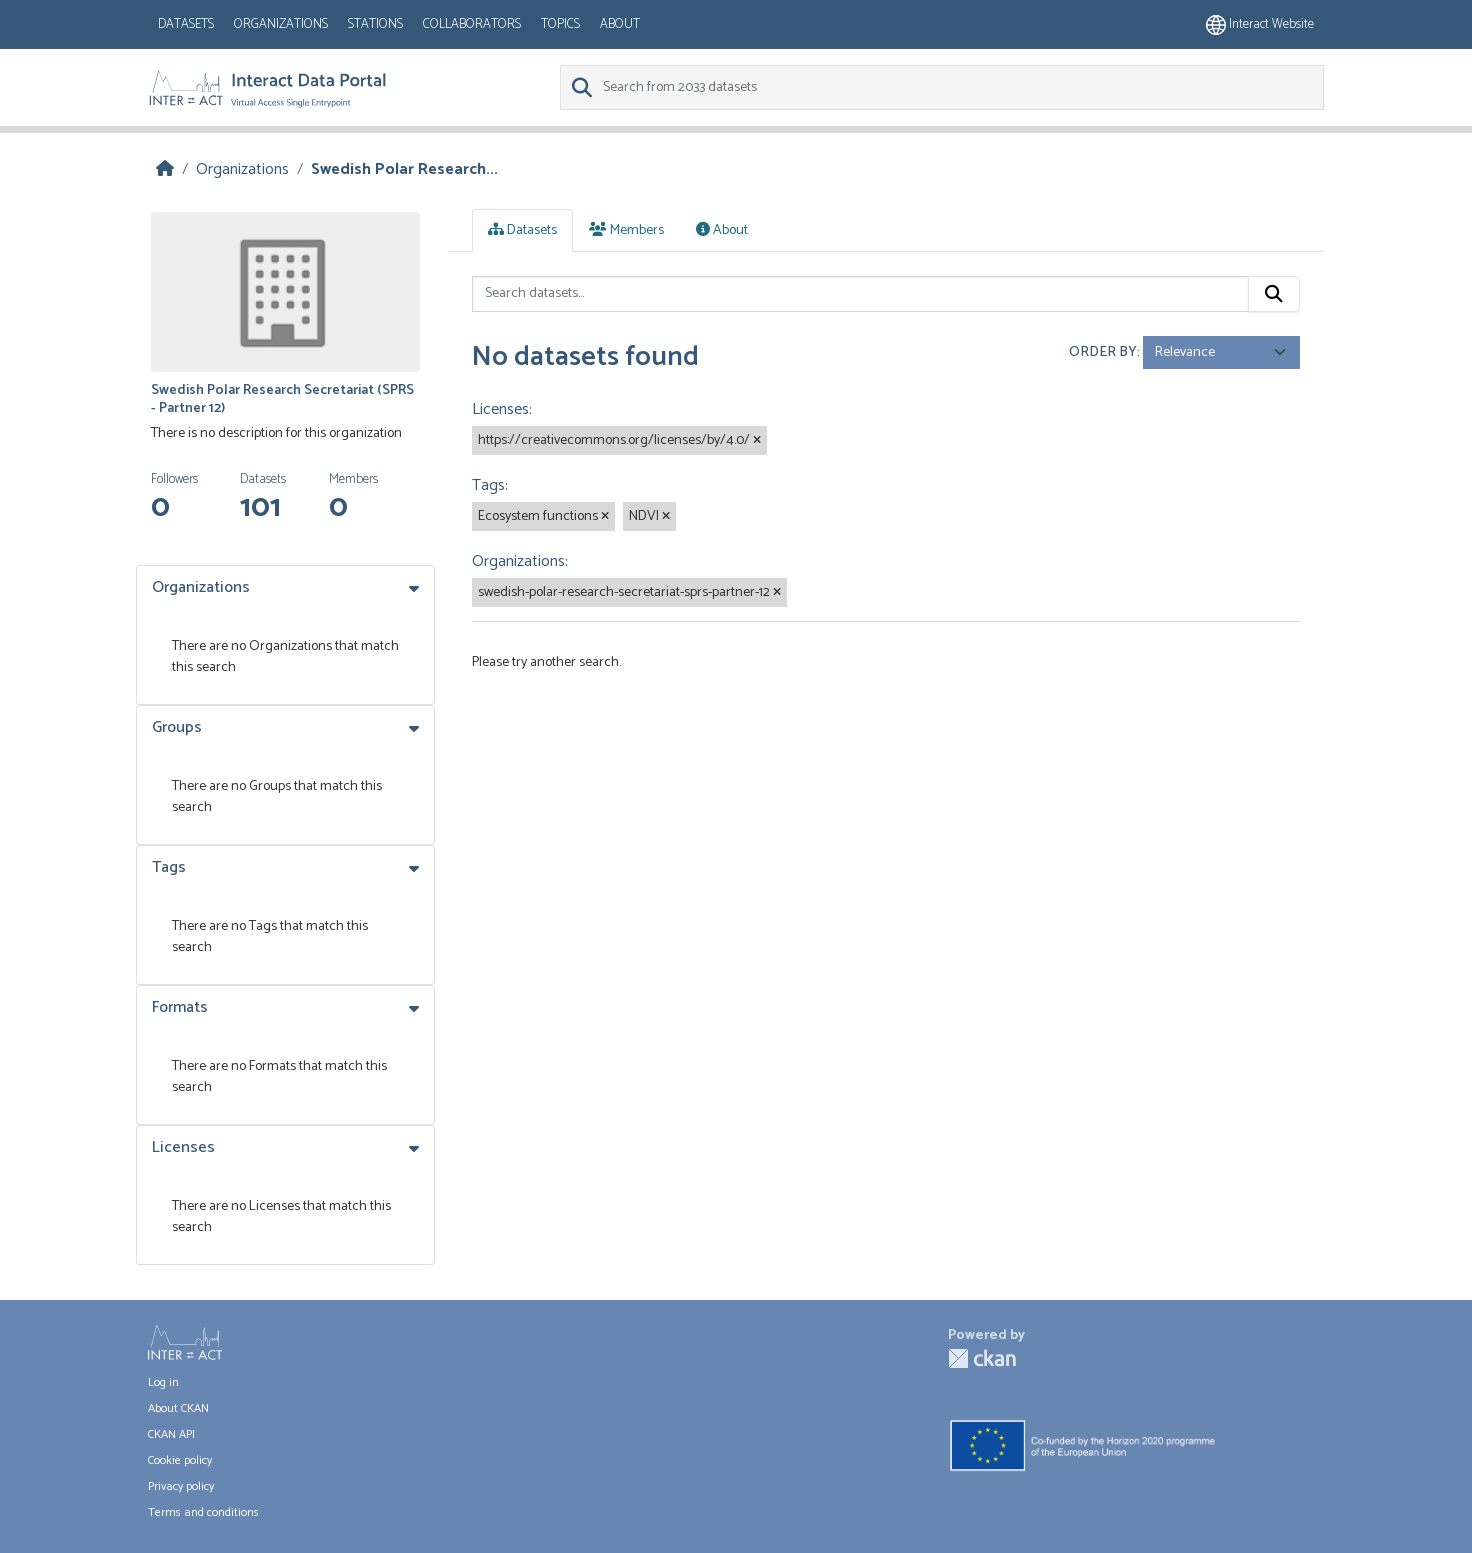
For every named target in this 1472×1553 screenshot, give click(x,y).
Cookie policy (180, 1460)
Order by (1103, 352)
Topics (560, 24)
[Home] (165, 169)
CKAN (982, 1358)
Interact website (1260, 24)
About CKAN (178, 1408)
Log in (163, 1382)
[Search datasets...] (860, 294)
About (620, 24)
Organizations (281, 24)
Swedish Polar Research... (404, 169)
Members (626, 230)
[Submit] (1274, 294)
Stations (375, 24)
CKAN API (171, 1434)
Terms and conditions (203, 1512)
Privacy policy (181, 1486)
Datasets (186, 24)
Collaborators (472, 24)
